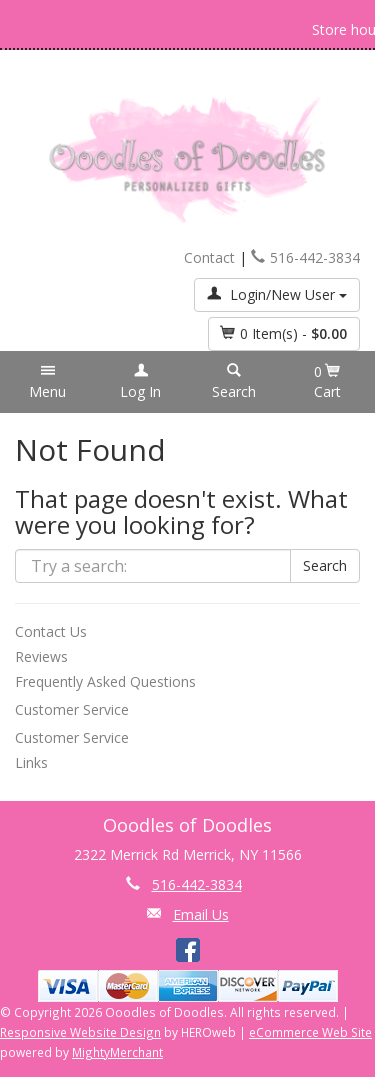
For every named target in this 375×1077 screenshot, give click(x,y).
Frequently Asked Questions (105, 681)
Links (31, 762)
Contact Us (51, 631)
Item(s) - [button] (284, 333)
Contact (209, 257)
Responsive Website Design (80, 1032)
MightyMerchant (117, 1052)
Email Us (201, 914)
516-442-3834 (305, 257)
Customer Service (72, 709)
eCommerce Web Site (310, 1032)
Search (325, 565)
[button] (47, 382)
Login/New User (277, 294)
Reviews (41, 656)
